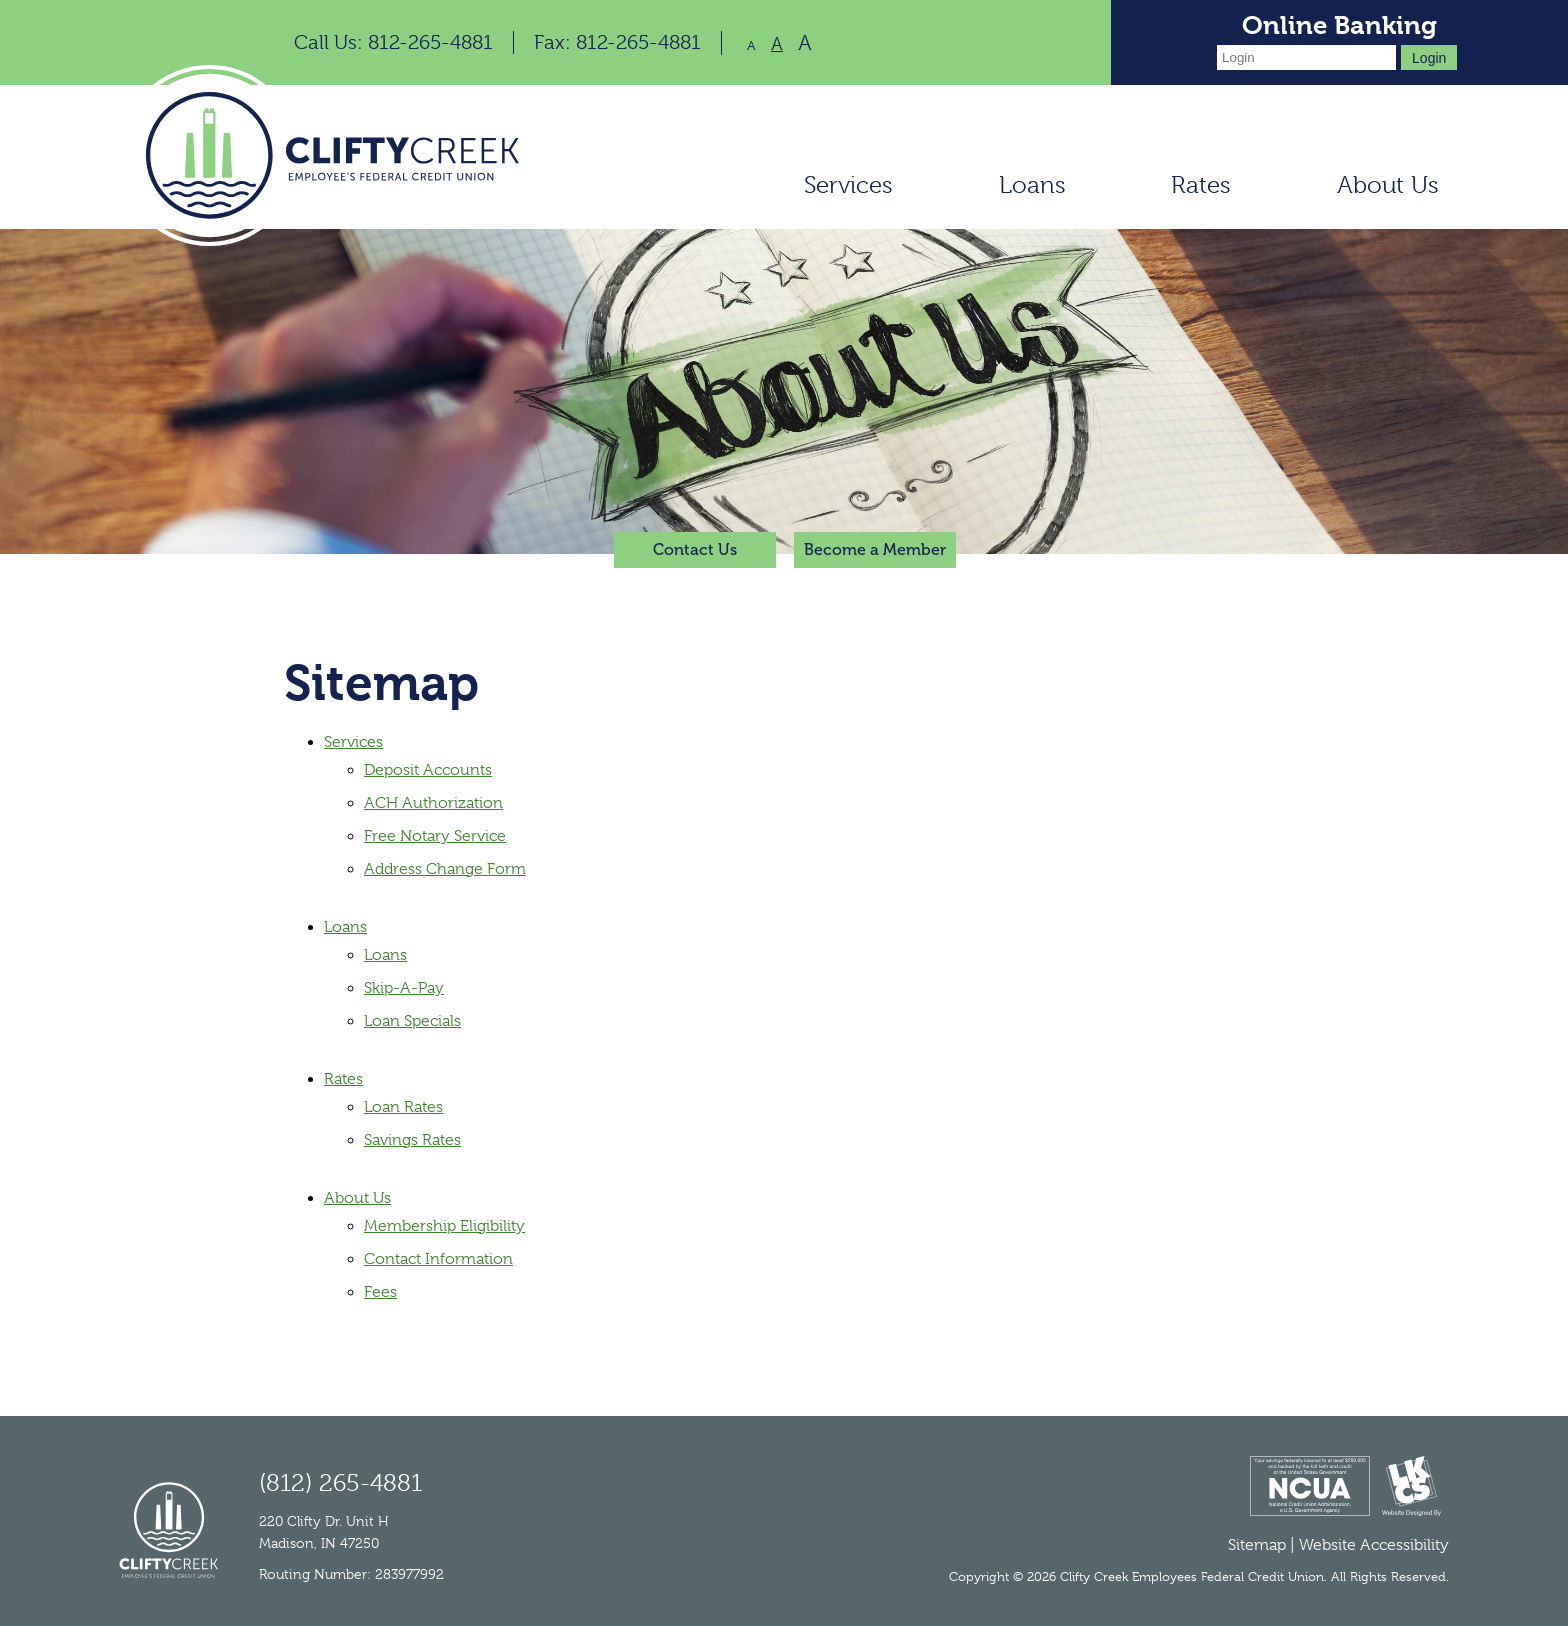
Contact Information (438, 1259)
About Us (1388, 185)
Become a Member (875, 549)
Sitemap (1257, 1545)
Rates (1201, 185)
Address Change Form (445, 869)
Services (848, 185)
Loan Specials (412, 1021)
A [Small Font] (751, 45)
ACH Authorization (433, 803)
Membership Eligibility (444, 1226)
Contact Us (695, 549)
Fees (380, 1292)
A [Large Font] (805, 43)
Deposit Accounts (428, 770)
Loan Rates (403, 1107)
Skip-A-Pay (404, 988)
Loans (1032, 185)
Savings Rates (412, 1140)
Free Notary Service (435, 836)
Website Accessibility (1374, 1545)
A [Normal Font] (777, 44)
